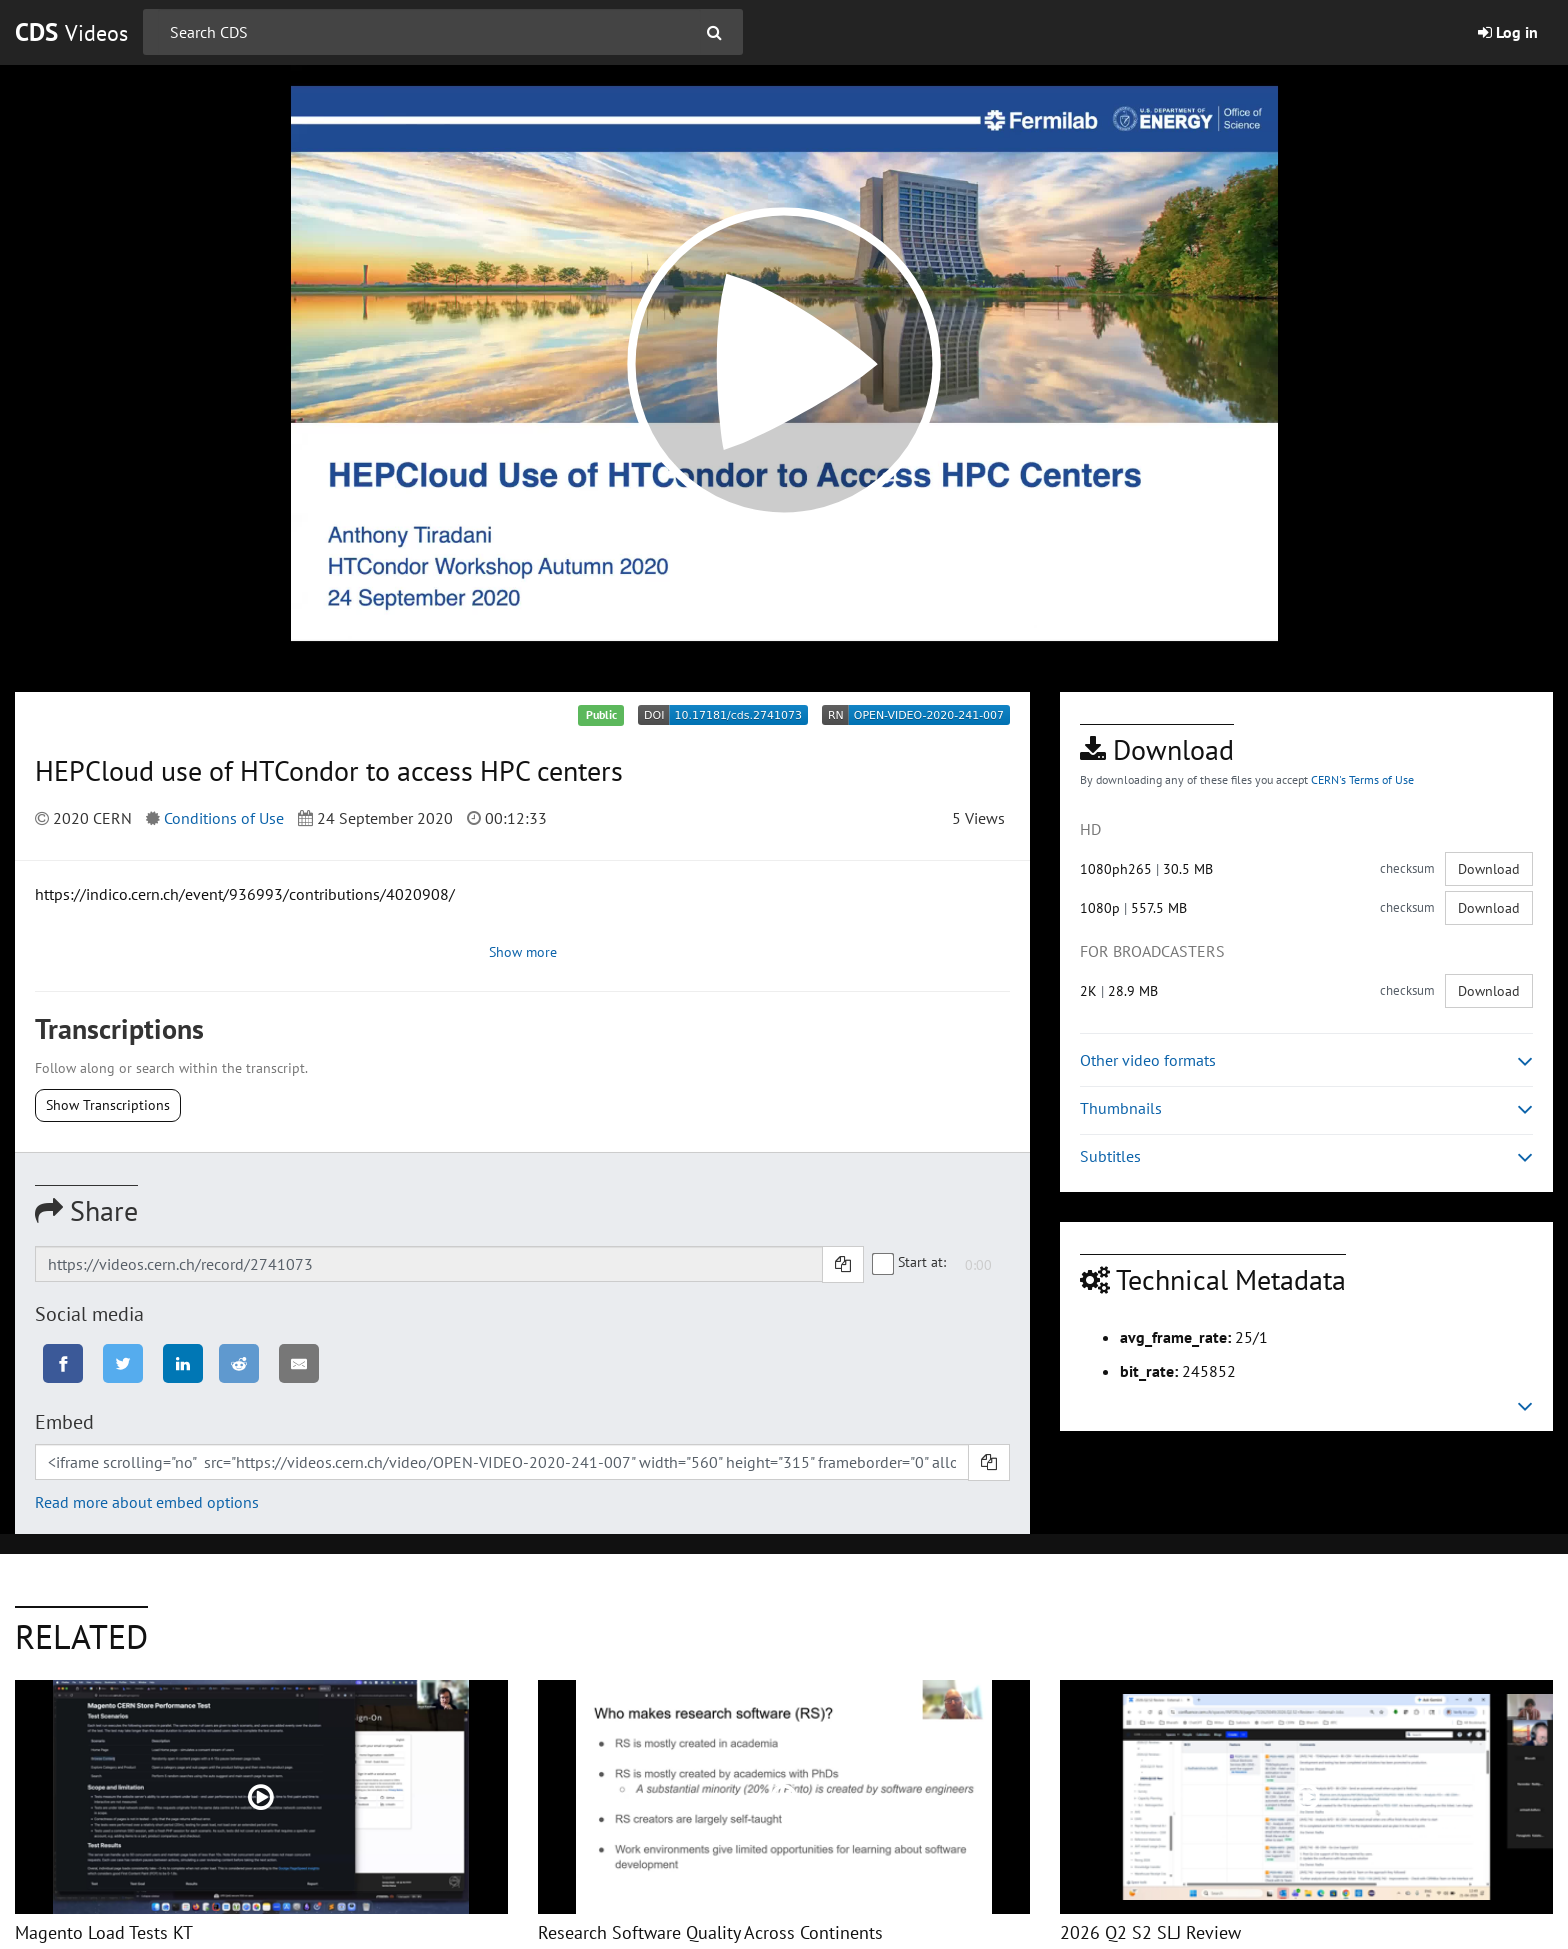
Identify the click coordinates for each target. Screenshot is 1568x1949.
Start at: (910, 1263)
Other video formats (1306, 1060)
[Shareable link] (429, 1264)
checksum (1407, 868)
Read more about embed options (147, 1502)
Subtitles (1306, 1156)
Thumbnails (1306, 1108)
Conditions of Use (224, 818)
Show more (523, 952)
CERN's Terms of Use (1362, 779)
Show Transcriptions (108, 1105)
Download (1489, 869)
